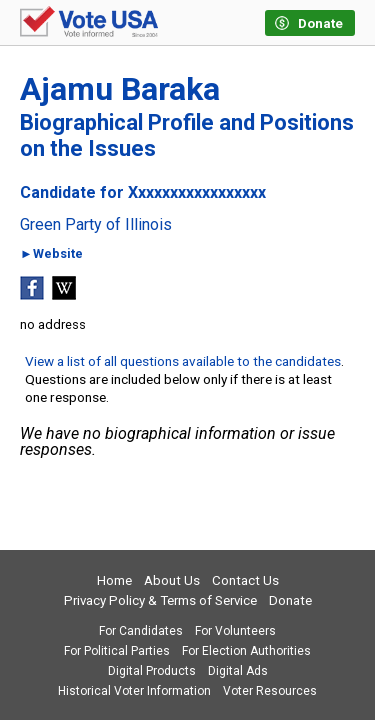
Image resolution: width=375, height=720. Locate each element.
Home (114, 580)
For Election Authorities (246, 651)
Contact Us (245, 580)
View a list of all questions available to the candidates (183, 361)
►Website (51, 254)
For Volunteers (235, 631)
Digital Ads (238, 671)
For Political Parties (117, 651)
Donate (290, 600)
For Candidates (141, 631)
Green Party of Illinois (96, 225)
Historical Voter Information (134, 691)
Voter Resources (270, 691)
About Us (172, 580)
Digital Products (152, 671)
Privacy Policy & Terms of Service (160, 600)
